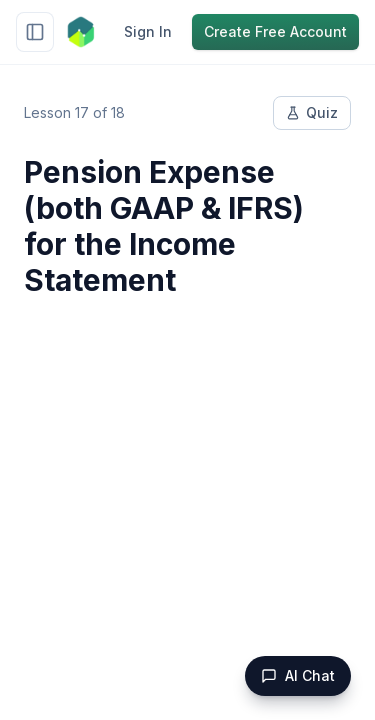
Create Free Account (275, 31)
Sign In (148, 31)
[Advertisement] (187, 517)
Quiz (312, 112)
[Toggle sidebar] (35, 32)
